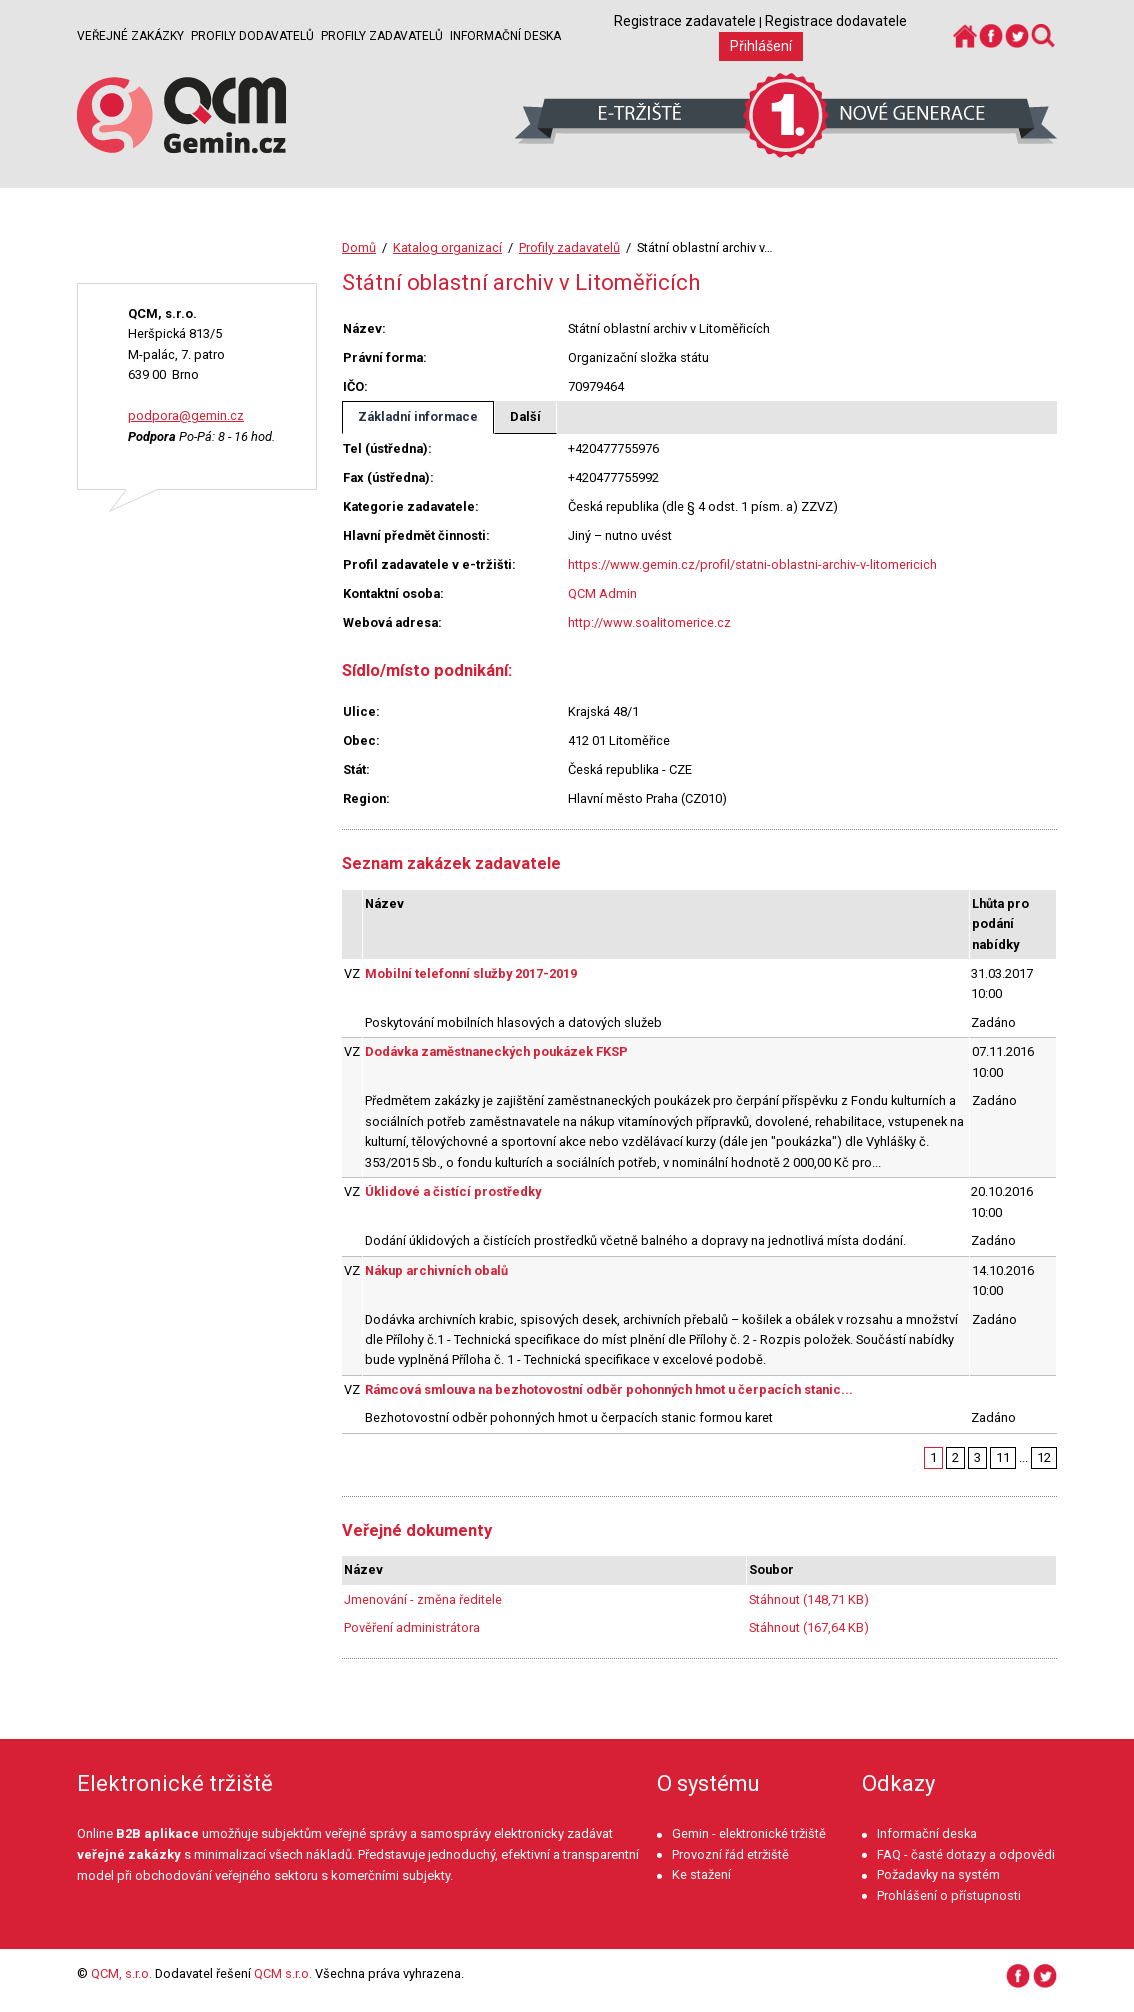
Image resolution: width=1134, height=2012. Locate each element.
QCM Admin (602, 593)
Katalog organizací (447, 247)
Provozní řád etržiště (730, 1854)
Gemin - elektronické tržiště (749, 1833)
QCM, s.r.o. (121, 1973)
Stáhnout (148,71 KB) (809, 1599)
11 (1003, 1457)
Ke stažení (701, 1874)
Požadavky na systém (938, 1874)
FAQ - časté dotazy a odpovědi (966, 1854)
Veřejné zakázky (130, 36)
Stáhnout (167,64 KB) (809, 1627)
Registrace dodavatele (836, 21)
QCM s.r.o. (283, 1973)
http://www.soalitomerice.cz (649, 622)
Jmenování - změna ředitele (423, 1599)
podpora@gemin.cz (186, 415)
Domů (359, 247)
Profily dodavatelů (252, 36)
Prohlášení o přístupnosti (949, 1895)
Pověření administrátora (412, 1627)
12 (1044, 1457)
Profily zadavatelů (382, 36)
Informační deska (505, 36)
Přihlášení (761, 46)
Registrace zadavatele (685, 21)
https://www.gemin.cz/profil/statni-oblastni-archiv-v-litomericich (752, 564)
